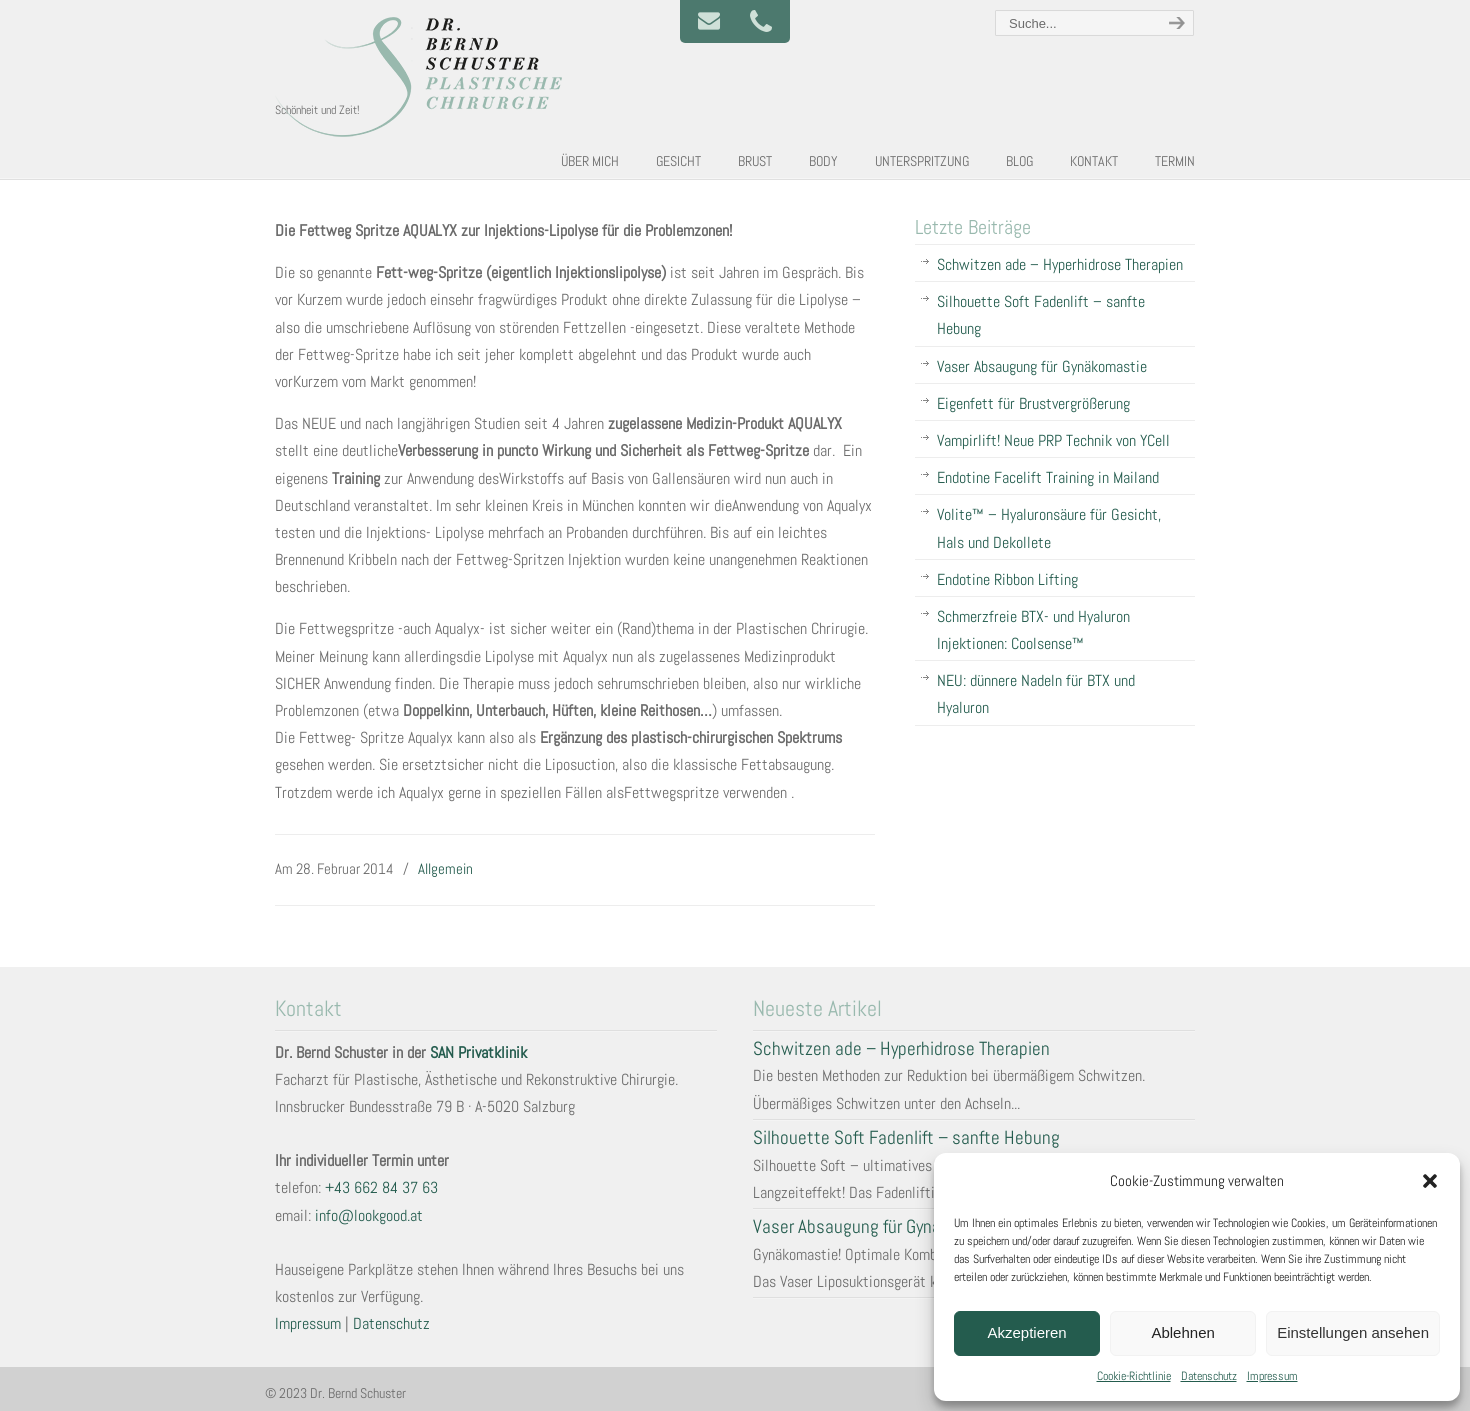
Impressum (1272, 1376)
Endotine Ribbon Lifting (1007, 579)
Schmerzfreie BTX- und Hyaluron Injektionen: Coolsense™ (1033, 630)
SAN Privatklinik (478, 1052)
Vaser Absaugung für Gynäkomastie (1042, 366)
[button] (1430, 1181)
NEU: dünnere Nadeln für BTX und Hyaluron (1036, 694)
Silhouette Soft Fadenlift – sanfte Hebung (1041, 315)
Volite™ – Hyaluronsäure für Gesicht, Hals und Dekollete (1049, 528)
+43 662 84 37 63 (381, 1187)
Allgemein (445, 868)
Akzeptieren (1026, 1332)
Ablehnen (1182, 1332)
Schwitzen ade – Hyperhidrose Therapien (1060, 264)
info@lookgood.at (369, 1215)
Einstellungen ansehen (1353, 1332)
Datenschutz (1209, 1376)
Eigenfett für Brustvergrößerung (1033, 403)
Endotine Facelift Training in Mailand (1048, 477)
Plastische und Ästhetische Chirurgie (425, 76)
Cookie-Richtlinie (1134, 1376)
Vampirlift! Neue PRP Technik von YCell (1053, 440)
